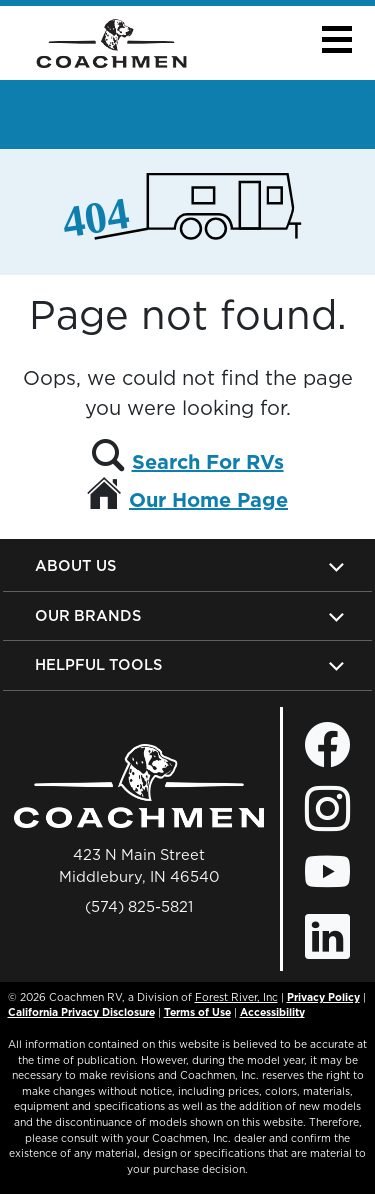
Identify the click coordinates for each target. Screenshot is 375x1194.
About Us (75, 565)
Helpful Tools (98, 664)
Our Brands (88, 615)
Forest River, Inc (236, 997)
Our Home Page (208, 500)
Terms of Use (197, 1012)
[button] (336, 39)
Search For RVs (208, 462)
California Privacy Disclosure (81, 1012)
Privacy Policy (323, 997)
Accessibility (272, 1012)
